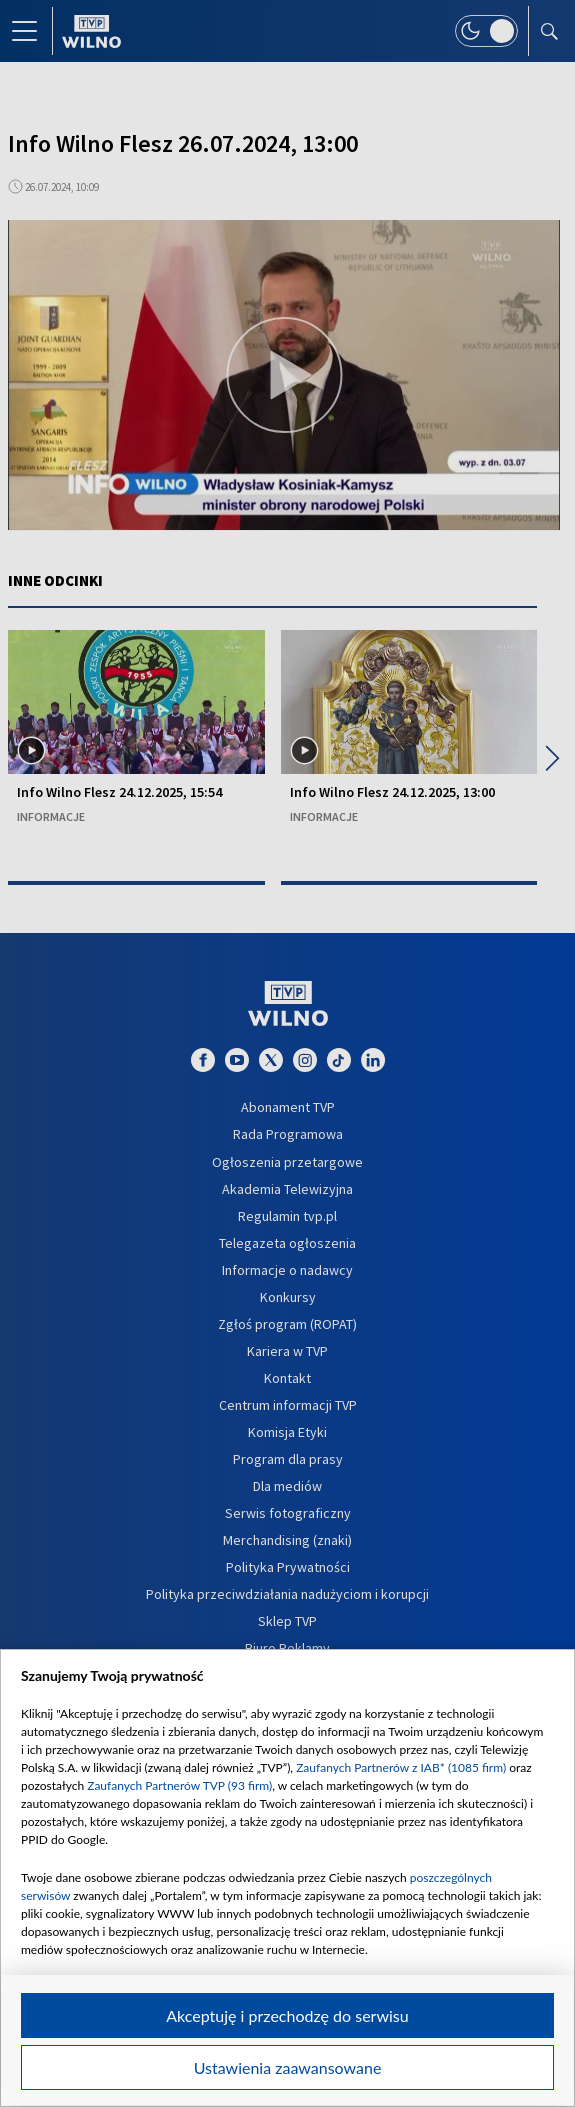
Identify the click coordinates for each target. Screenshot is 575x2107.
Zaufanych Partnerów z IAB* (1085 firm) (401, 1767)
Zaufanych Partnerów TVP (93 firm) (179, 1785)
